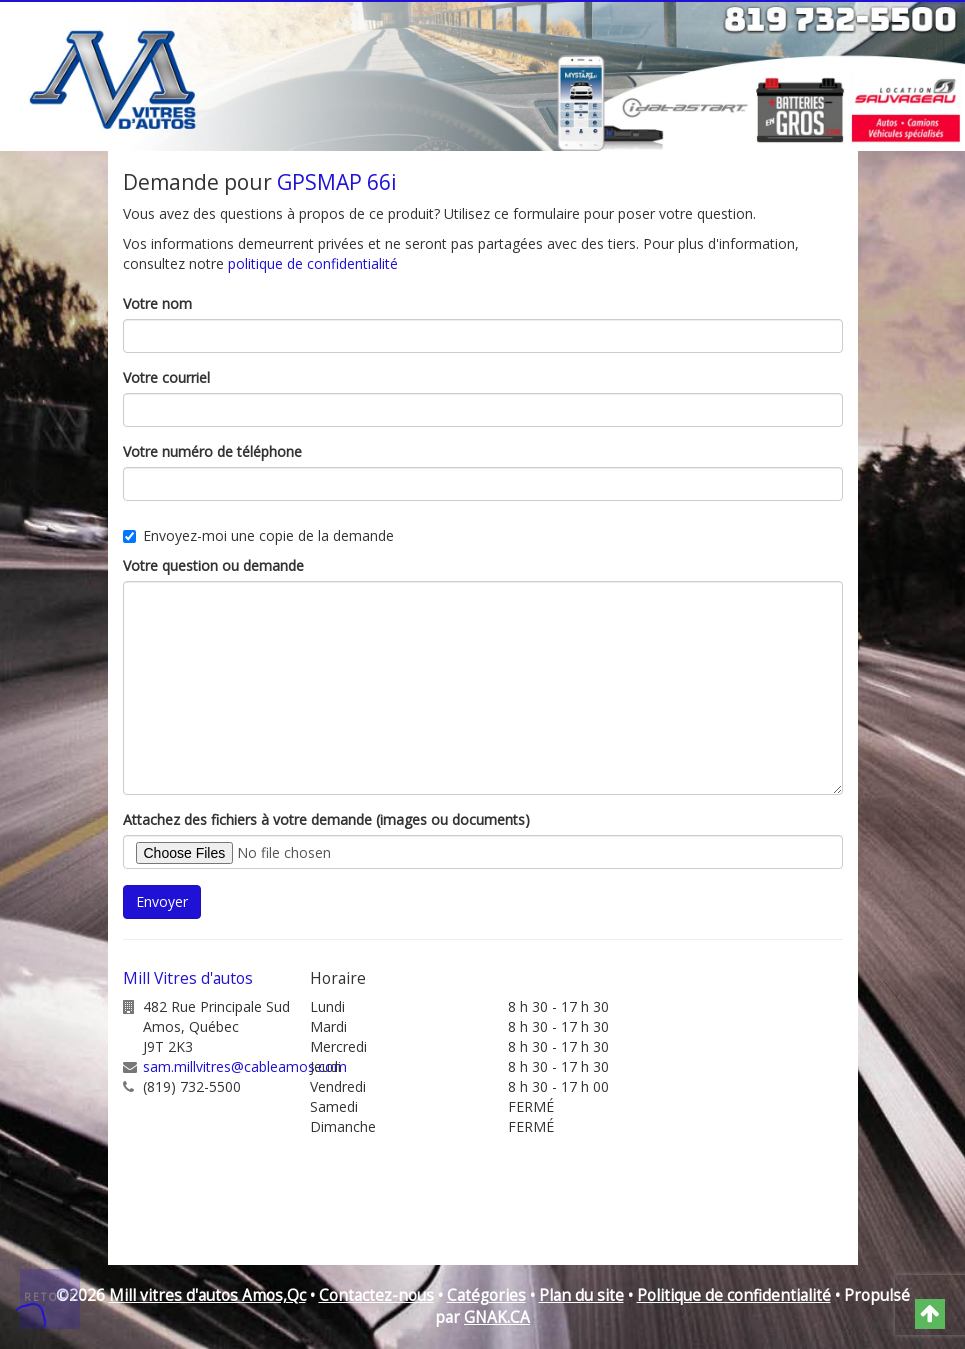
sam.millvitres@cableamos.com (245, 1066)
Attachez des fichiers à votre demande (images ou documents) (326, 819)
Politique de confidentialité (734, 1295)
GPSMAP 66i (337, 182)
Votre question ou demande (213, 565)
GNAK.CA (497, 1317)
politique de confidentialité (313, 263)
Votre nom (157, 303)
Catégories (486, 1295)
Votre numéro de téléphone (212, 451)
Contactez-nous (376, 1295)
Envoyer (162, 901)
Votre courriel (166, 377)
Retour (51, 1297)
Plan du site (581, 1295)
